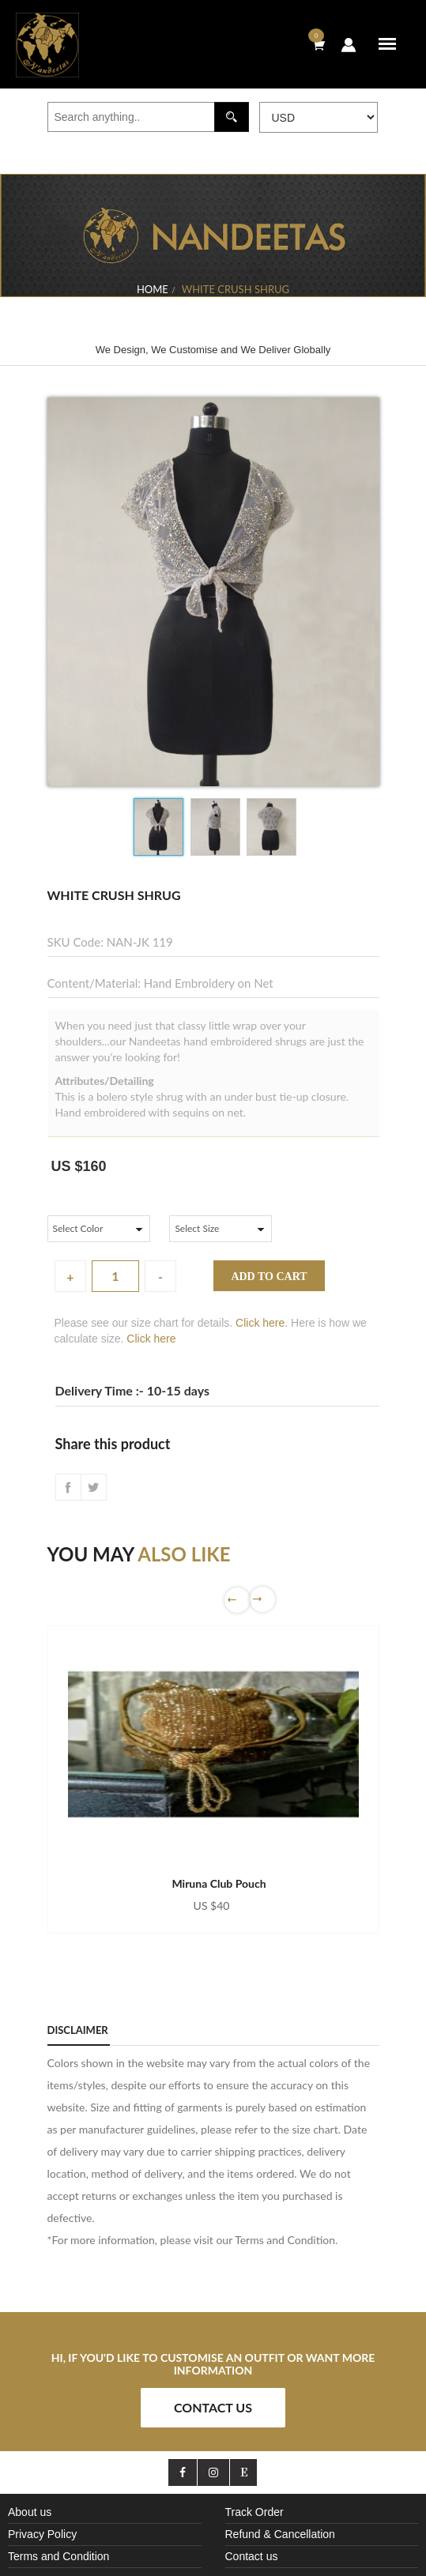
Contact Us (213, 2407)
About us (29, 2512)
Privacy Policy (42, 2534)
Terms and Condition (58, 2556)
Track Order (254, 2512)
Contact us (251, 2556)
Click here (260, 1322)
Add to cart (269, 1276)
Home (152, 289)
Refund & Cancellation (280, 2534)
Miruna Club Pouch (219, 1883)
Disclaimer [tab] (77, 2030)
